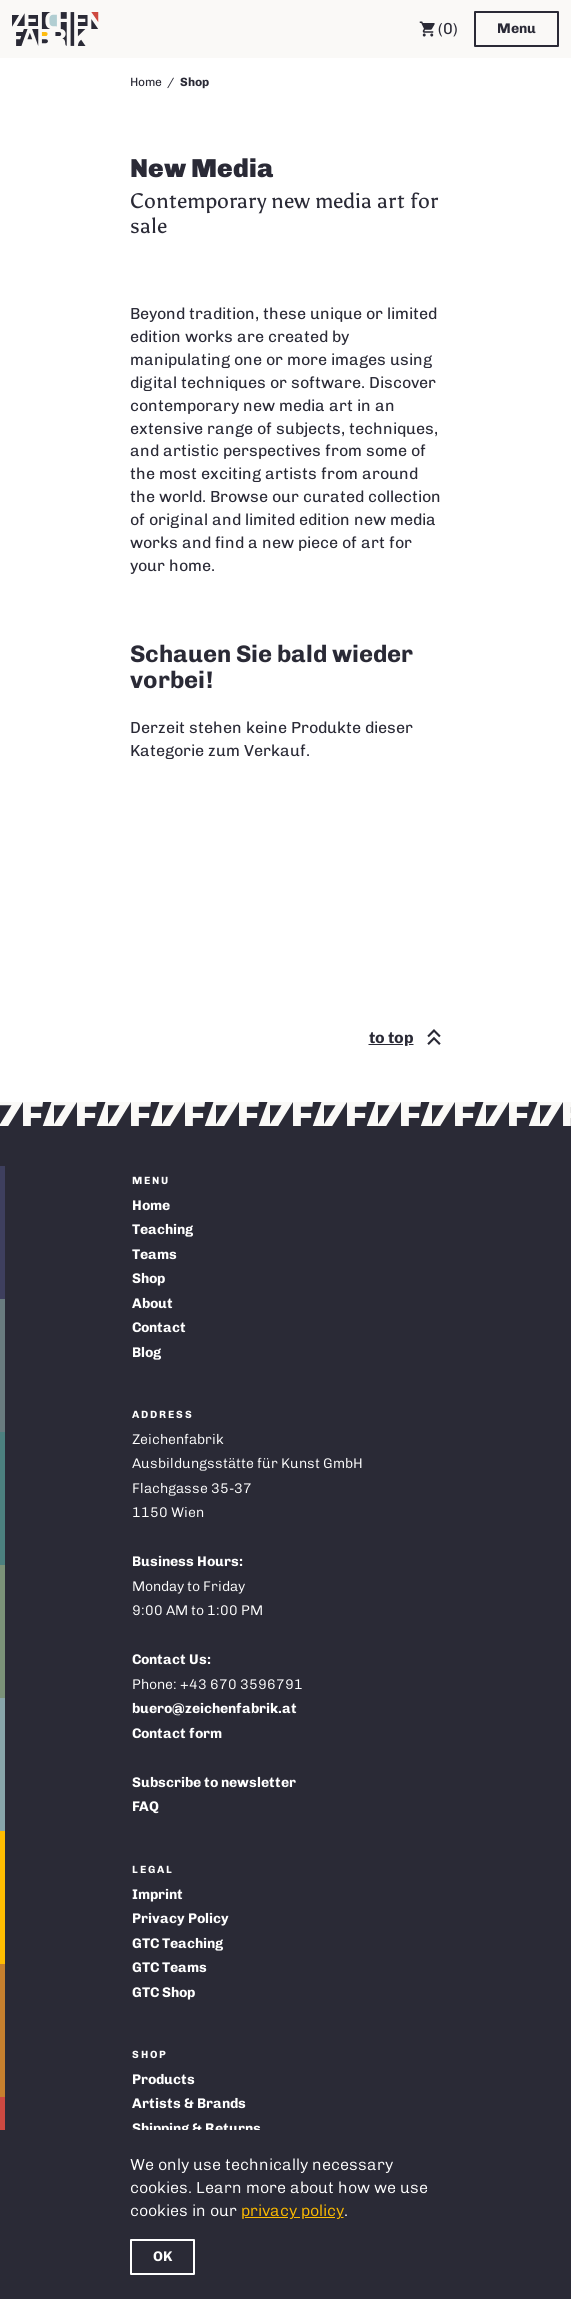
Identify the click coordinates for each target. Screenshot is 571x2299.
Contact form (177, 1733)
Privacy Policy (180, 1918)
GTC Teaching (177, 1943)
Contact (159, 1327)
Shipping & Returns (196, 2128)
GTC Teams (169, 1967)
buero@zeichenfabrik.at (214, 1708)
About (152, 1303)
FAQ (145, 1806)
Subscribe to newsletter (214, 1782)
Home (146, 82)
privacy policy (292, 2210)
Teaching (162, 1229)
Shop (148, 1278)
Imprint (157, 1894)
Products (163, 2079)
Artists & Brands (189, 2103)
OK (162, 2256)
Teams (154, 1254)
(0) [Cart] (438, 29)
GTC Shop (163, 1992)
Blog (146, 1352)
